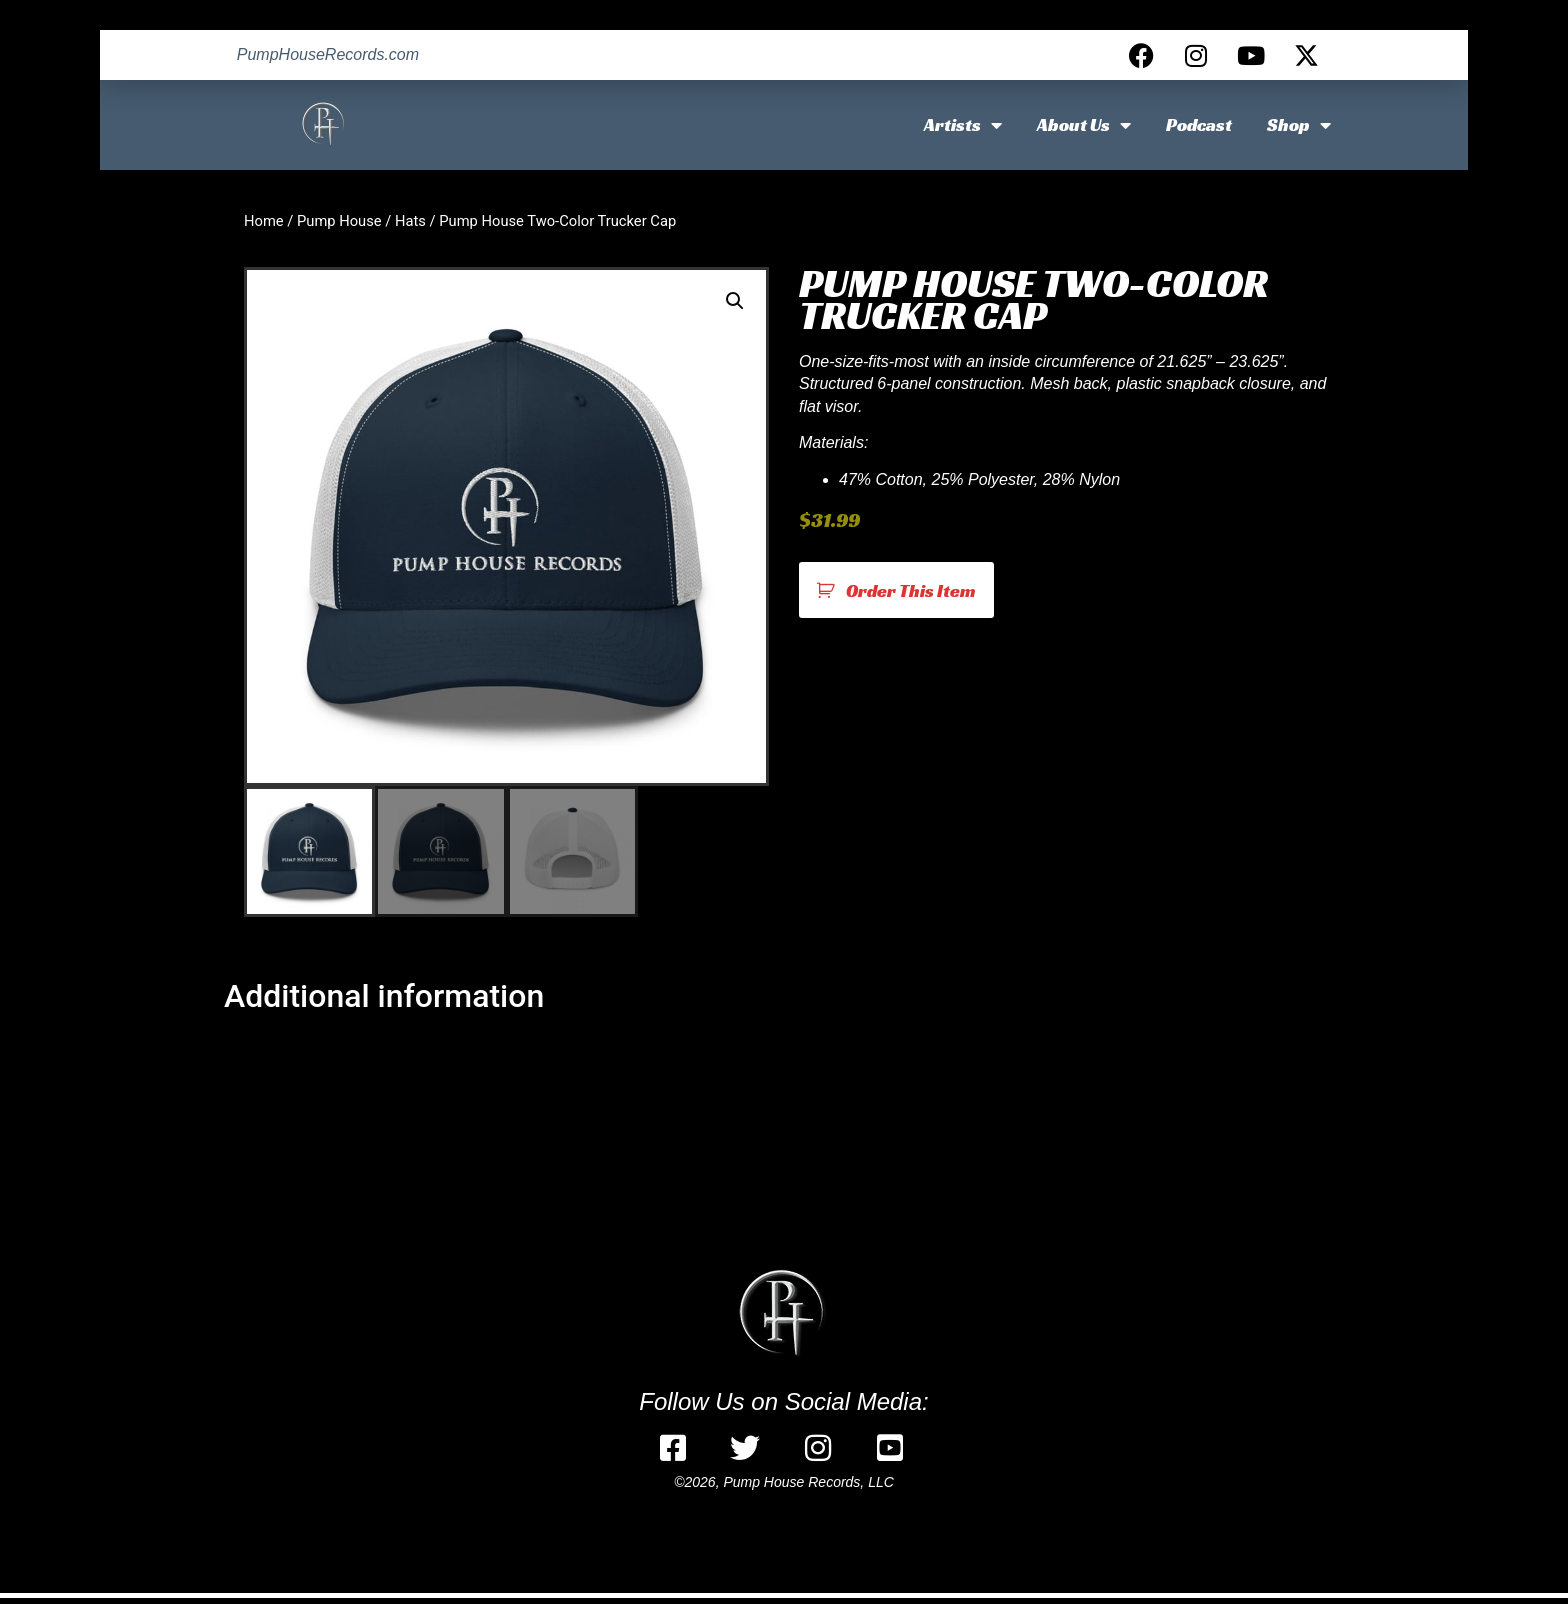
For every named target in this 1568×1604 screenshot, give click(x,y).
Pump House (339, 221)
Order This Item (911, 590)
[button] (735, 301)
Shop (1299, 125)
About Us (1084, 125)
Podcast (1199, 124)
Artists (963, 125)
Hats (410, 221)
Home (264, 221)
